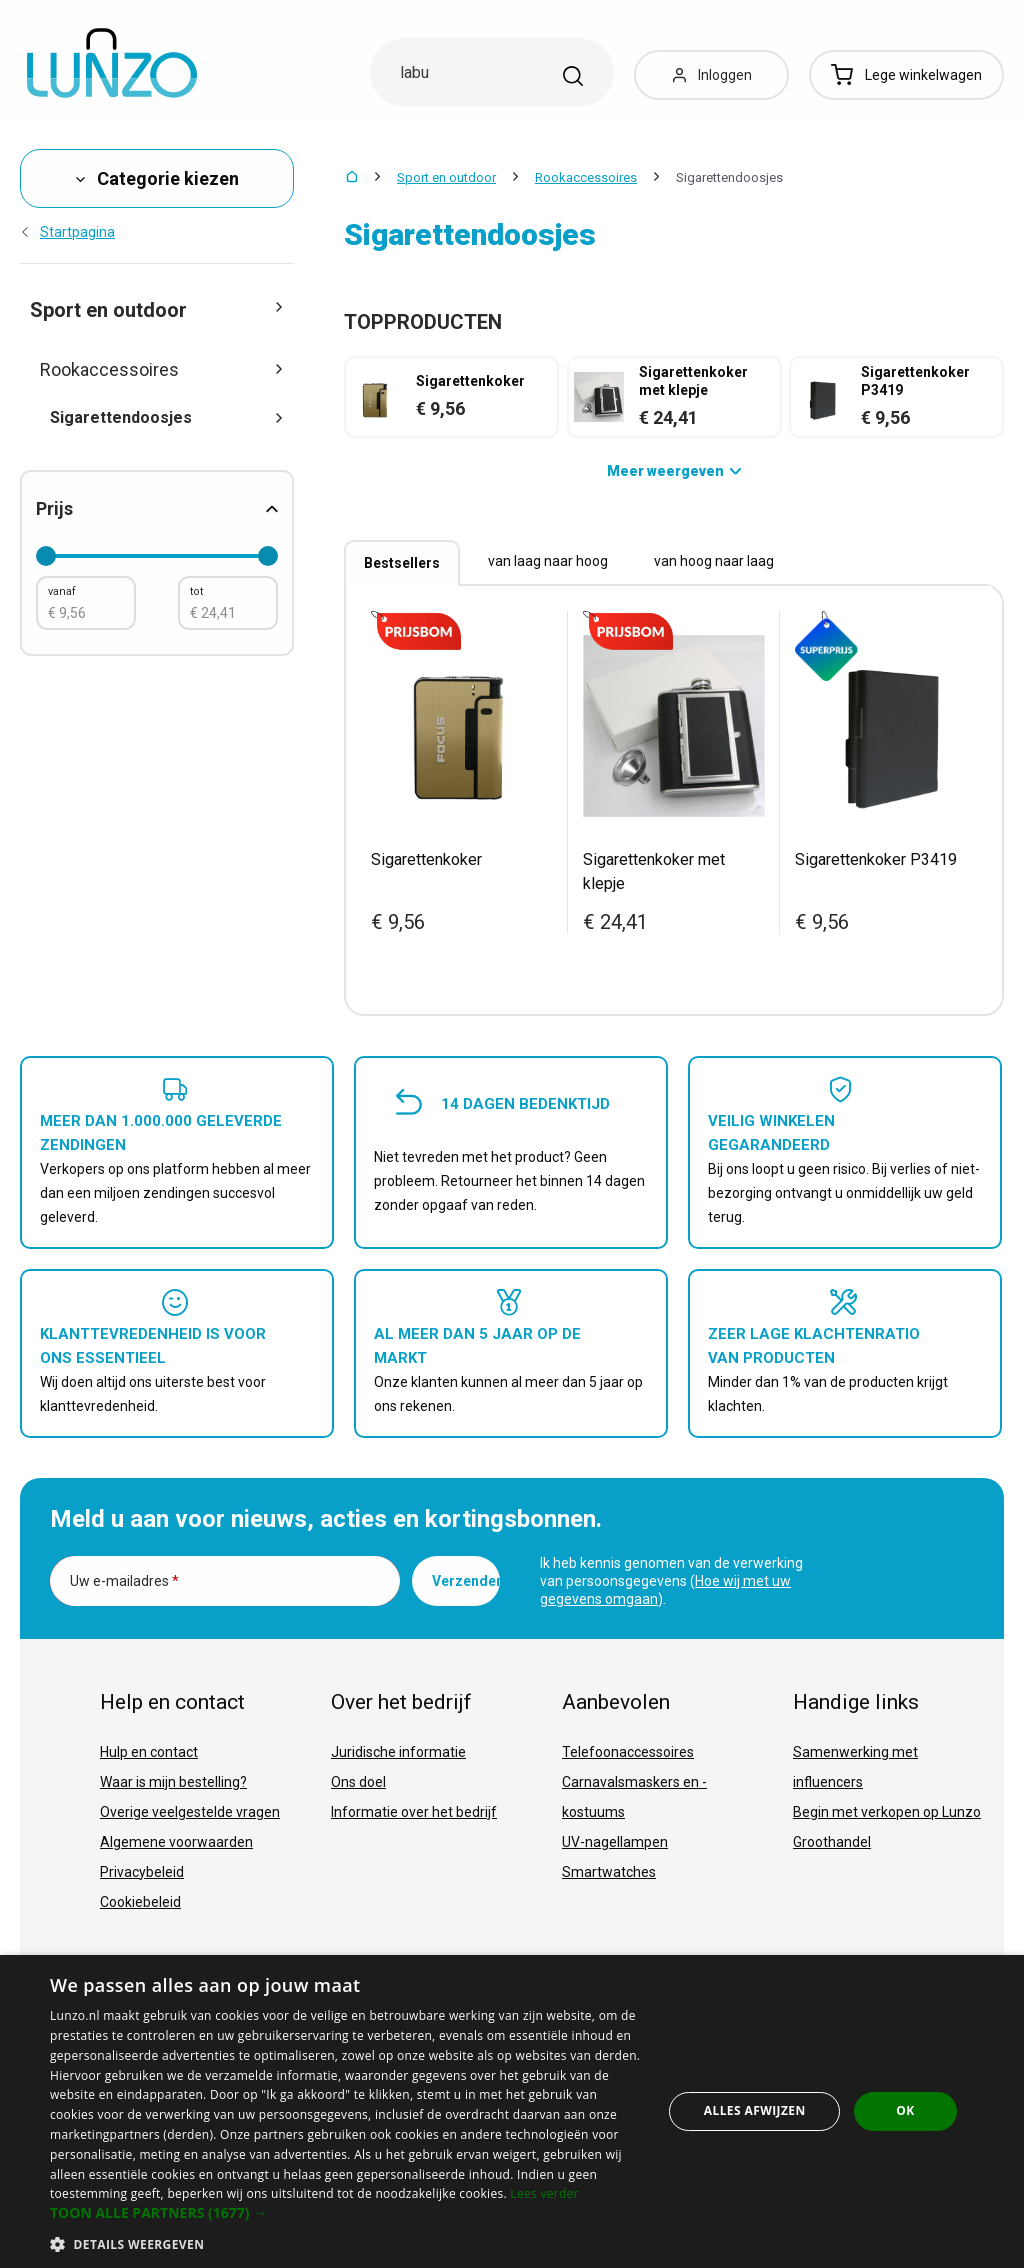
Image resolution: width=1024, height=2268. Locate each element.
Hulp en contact (149, 1752)
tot (196, 591)
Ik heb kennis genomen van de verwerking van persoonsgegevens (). (671, 1581)
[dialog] (512, 2111)
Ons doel (358, 1782)
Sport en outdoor (446, 177)
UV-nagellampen (615, 1842)
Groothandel (832, 1842)
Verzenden (466, 1581)
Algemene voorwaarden (176, 1842)
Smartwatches (609, 1872)
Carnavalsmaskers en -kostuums (634, 1797)
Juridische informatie (398, 1752)
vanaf (62, 591)
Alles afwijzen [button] (755, 2110)
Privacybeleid (142, 1872)
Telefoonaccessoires (628, 1752)
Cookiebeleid (140, 1902)
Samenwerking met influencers (855, 1767)
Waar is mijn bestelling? (173, 1782)
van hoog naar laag (714, 561)
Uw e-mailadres (124, 1581)
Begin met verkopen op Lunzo (887, 1812)
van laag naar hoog (548, 561)
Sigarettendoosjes (167, 417)
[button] (347, 2213)
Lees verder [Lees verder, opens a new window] (544, 2193)
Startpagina (67, 232)
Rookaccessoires (586, 177)
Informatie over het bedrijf (414, 1812)
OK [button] (905, 2110)
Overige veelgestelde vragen (190, 1812)
